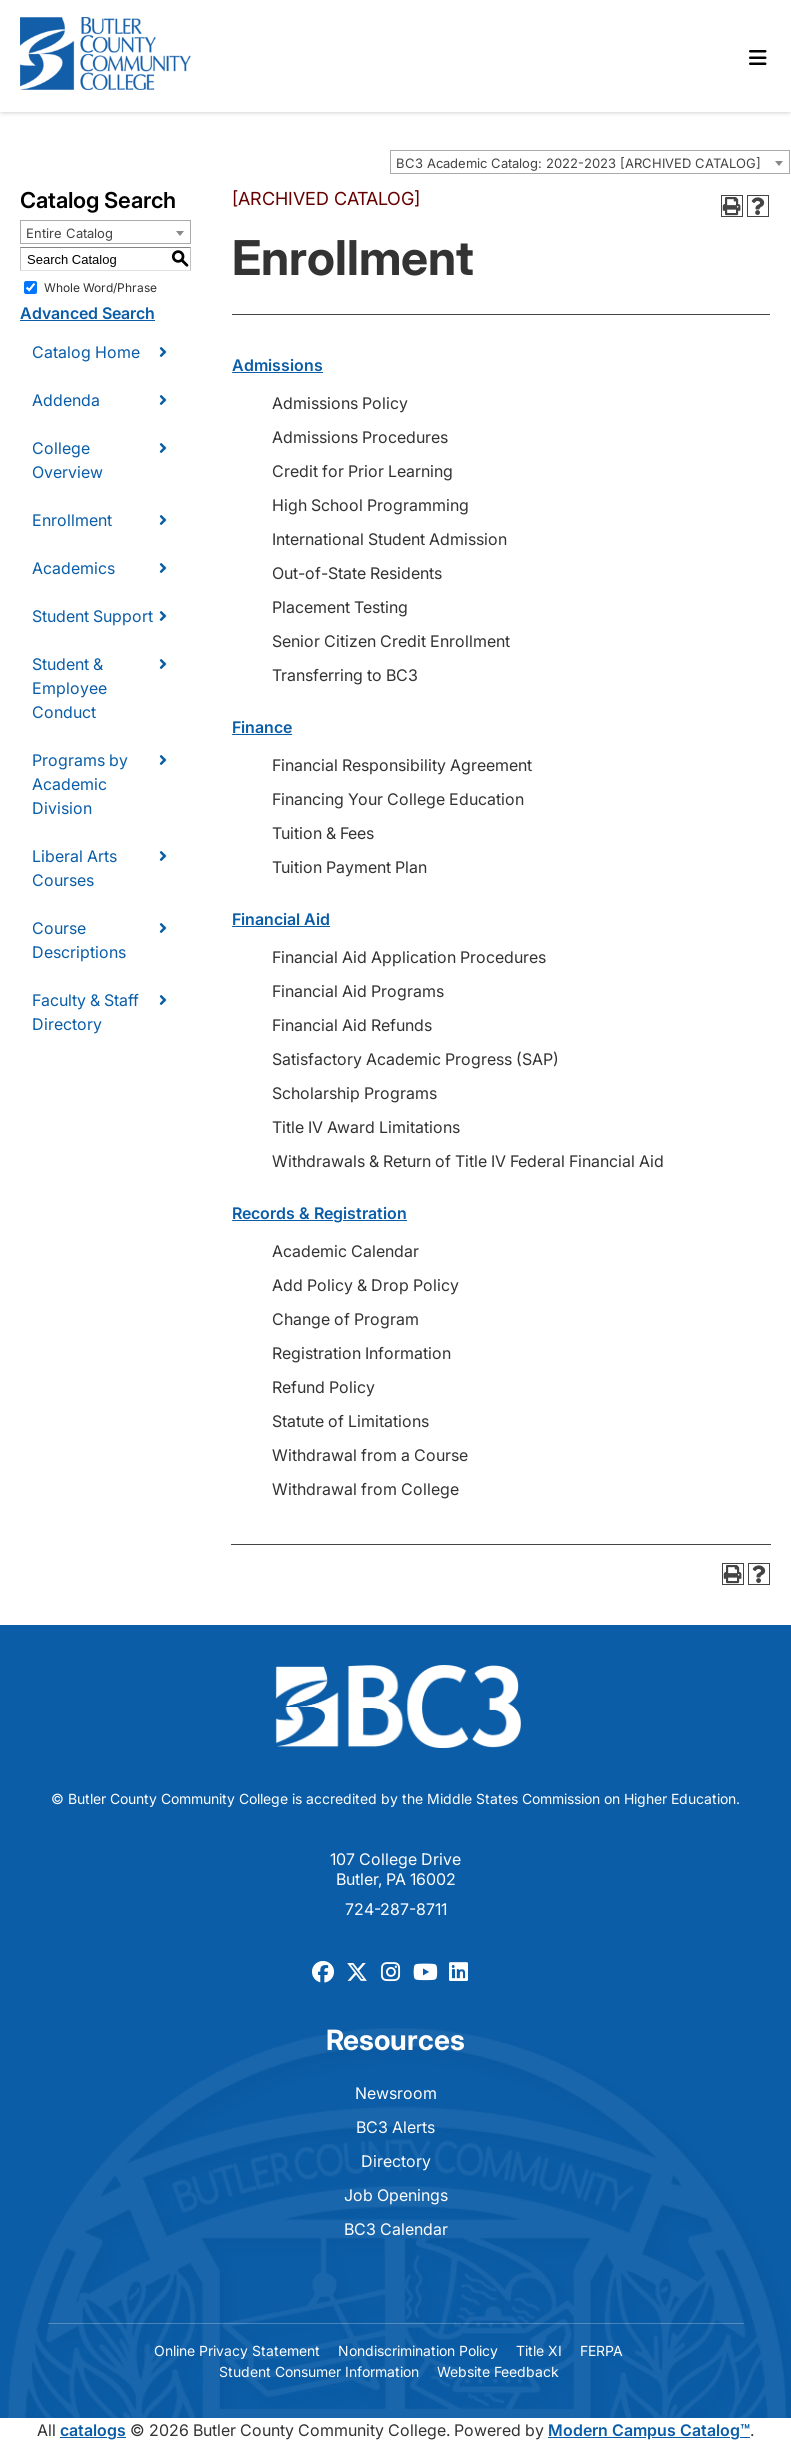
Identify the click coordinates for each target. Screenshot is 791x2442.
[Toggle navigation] (758, 58)
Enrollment (72, 520)
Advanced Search (87, 313)
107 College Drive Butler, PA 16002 (395, 1869)
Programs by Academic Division (80, 784)
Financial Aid (281, 919)
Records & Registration (319, 1213)
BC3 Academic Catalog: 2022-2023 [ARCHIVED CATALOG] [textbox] (578, 163)
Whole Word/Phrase (100, 287)
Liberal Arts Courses (74, 868)
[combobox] (590, 162)
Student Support (92, 616)
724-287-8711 (396, 1909)
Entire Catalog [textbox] (69, 233)
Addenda (66, 400)
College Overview (67, 460)
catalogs (93, 2430)
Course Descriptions (79, 940)
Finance (262, 727)
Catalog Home (86, 352)
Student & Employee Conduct (69, 688)
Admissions (277, 365)
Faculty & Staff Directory (85, 1012)
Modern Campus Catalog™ (649, 2430)
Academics (73, 568)
